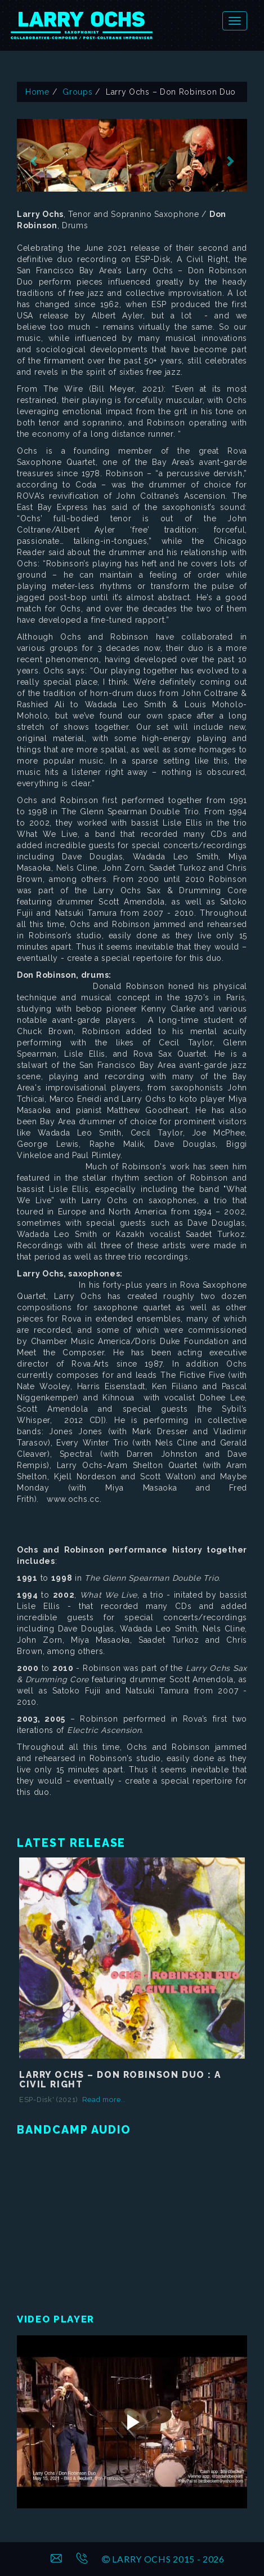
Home (37, 91)
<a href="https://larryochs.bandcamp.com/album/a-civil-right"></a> (132, 2221)
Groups (77, 91)
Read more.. (104, 2099)
